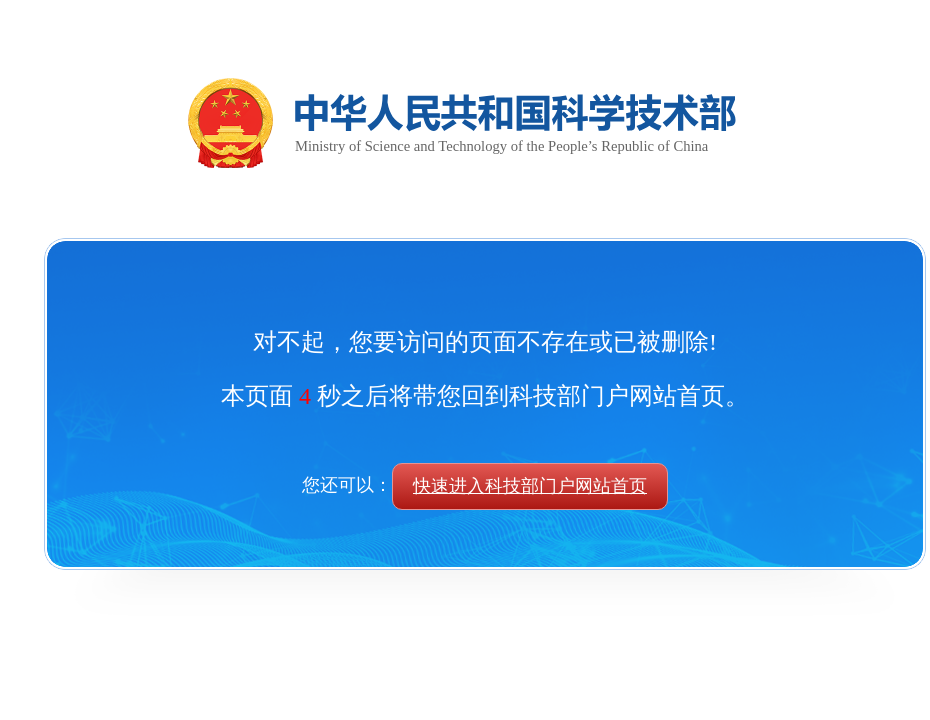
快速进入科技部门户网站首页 (530, 486)
